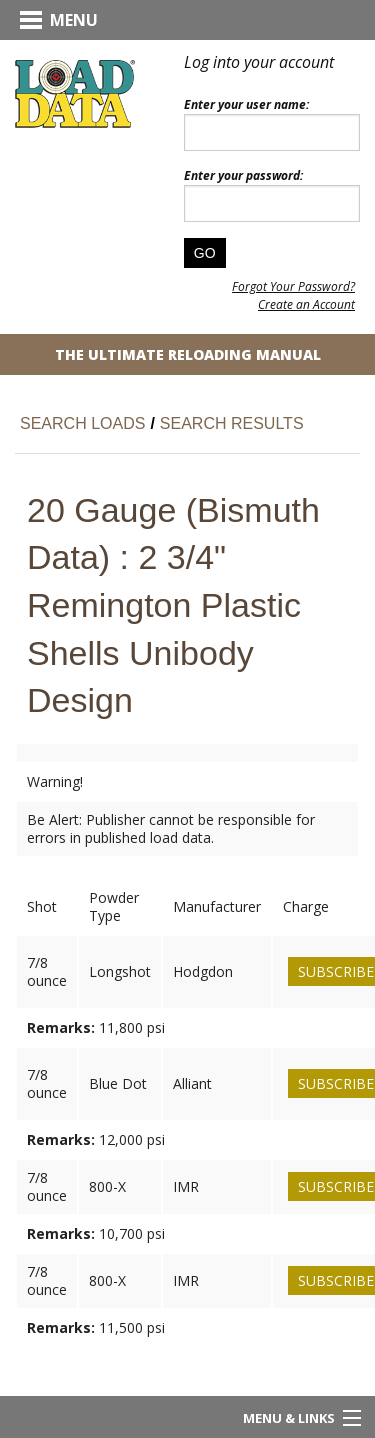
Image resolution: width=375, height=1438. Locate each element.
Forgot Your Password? (293, 286)
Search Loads (82, 423)
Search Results (232, 423)
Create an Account (306, 304)
